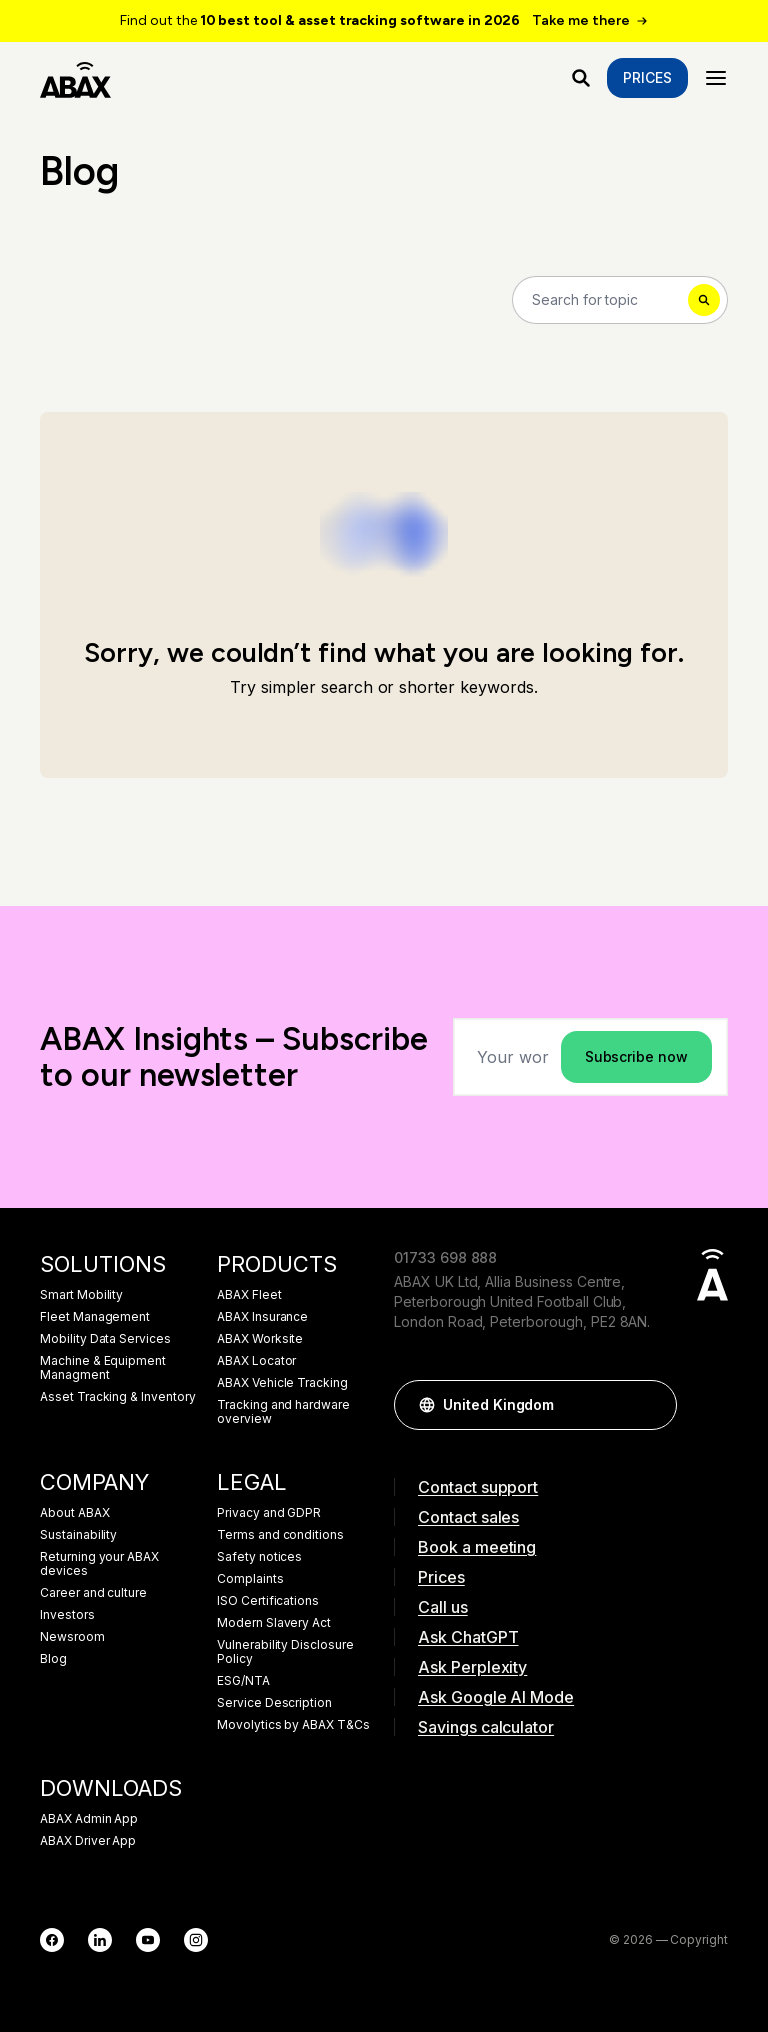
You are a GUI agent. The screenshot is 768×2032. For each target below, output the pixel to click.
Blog (53, 1659)
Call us (443, 1607)
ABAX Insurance (262, 1317)
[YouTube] (148, 1940)
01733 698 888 (445, 1257)
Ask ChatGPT (468, 1637)
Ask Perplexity (472, 1667)
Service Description (274, 1703)
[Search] (620, 300)
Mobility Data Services (105, 1339)
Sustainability (78, 1535)
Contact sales (468, 1517)
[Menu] (716, 78)
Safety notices (259, 1557)
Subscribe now (636, 1056)
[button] (652, 1405)
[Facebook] (52, 1940)
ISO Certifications (268, 1601)
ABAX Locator (256, 1361)
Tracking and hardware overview (283, 1412)
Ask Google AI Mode (496, 1697)
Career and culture (93, 1593)
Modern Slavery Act (274, 1623)
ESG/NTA (243, 1681)
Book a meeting (477, 1547)
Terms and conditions (280, 1535)
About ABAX (75, 1513)
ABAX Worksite (260, 1339)
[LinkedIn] (100, 1940)
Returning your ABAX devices (99, 1564)
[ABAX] (75, 78)
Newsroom (72, 1637)
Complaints (250, 1579)
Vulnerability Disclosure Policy (285, 1652)
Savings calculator (486, 1727)
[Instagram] (196, 1940)
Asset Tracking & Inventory (118, 1397)
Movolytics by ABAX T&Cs (293, 1725)
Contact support (478, 1487)
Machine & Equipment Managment (103, 1368)
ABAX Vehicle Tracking (282, 1383)
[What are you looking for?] (581, 78)
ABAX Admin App (89, 1819)
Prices (647, 77)
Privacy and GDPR (269, 1513)
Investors (67, 1615)
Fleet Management (95, 1317)
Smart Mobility (81, 1295)
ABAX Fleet (249, 1295)
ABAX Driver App (88, 1841)
